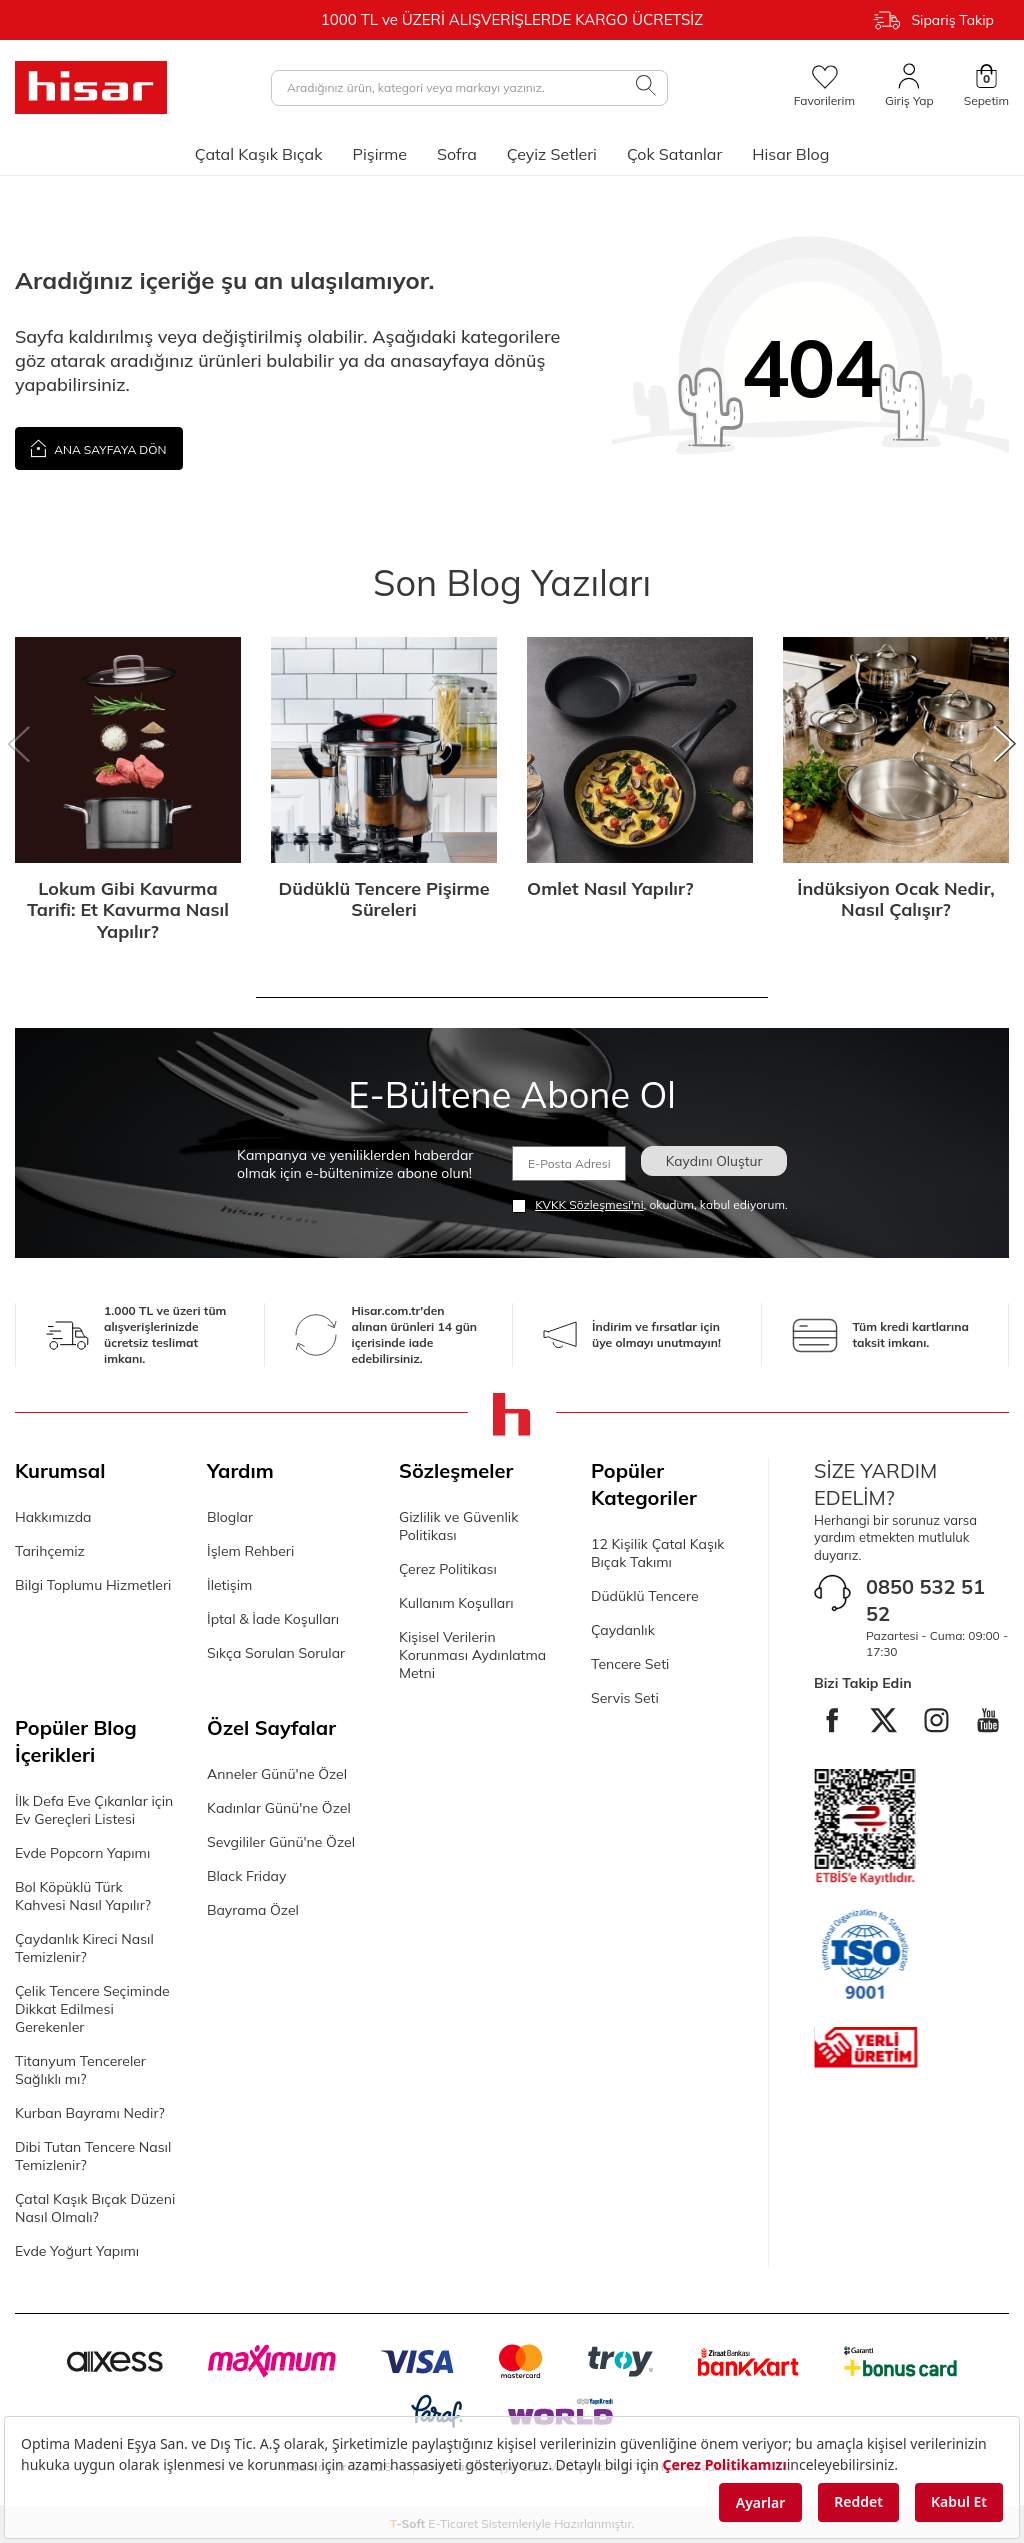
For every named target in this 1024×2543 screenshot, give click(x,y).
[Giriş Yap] (909, 87)
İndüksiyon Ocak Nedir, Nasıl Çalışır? (895, 900)
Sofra (457, 154)
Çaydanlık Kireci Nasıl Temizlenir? (84, 1948)
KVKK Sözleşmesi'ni (589, 1204)
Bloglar (230, 1517)
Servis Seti (625, 1698)
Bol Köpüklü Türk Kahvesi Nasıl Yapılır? (83, 1896)
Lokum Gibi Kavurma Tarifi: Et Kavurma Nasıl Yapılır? (128, 910)
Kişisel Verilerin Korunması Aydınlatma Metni (472, 1655)
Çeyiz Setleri (552, 154)
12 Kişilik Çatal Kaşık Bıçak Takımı (658, 1553)
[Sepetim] (986, 87)
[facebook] (857, 1722)
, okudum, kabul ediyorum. (650, 1205)
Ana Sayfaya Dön (99, 447)
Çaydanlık (623, 1630)
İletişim (229, 1585)
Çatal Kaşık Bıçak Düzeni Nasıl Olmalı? (95, 2208)
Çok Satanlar (674, 154)
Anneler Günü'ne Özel (277, 1774)
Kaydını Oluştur (711, 1161)
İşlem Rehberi (250, 1551)
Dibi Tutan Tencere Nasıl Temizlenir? (93, 2156)
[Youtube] (912, 1777)
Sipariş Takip (933, 20)
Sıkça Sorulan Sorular (276, 1653)
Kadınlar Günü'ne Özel (279, 1808)
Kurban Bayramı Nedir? (90, 2113)
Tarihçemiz (50, 1551)
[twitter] (912, 1722)
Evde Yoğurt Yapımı (77, 2251)
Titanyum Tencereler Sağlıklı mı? (80, 2070)
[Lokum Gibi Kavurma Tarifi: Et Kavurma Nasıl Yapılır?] (128, 750)
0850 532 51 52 (925, 1600)
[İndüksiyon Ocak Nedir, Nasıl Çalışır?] (896, 750)
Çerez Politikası (448, 1569)
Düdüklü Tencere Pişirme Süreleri (383, 900)
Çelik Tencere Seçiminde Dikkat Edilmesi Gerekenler (92, 2009)
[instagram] (967, 1722)
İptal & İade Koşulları (273, 1619)
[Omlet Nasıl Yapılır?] (640, 750)
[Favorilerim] (824, 87)
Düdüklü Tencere (645, 1596)
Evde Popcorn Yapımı (82, 1853)
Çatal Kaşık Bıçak (259, 154)
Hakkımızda (53, 1517)
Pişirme (379, 154)
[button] (19, 745)
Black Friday (246, 1876)
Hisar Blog (790, 154)
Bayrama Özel (253, 1910)
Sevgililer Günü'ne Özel (281, 1842)
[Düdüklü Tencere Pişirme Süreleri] (384, 750)
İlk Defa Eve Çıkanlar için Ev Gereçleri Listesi (94, 1810)
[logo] (91, 87)
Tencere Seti (630, 1664)
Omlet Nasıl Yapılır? (610, 889)
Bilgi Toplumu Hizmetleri (93, 1585)
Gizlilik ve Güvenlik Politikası (458, 1526)
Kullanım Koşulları (456, 1603)
